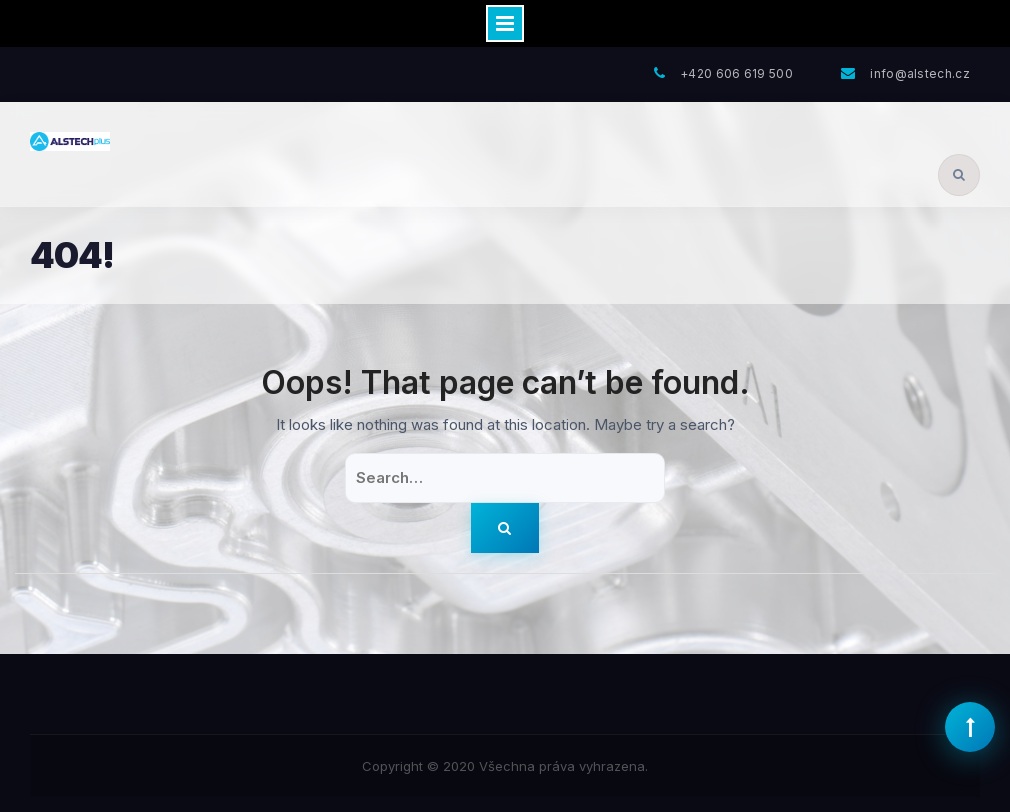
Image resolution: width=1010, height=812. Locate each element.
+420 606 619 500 (736, 73)
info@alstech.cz (920, 73)
